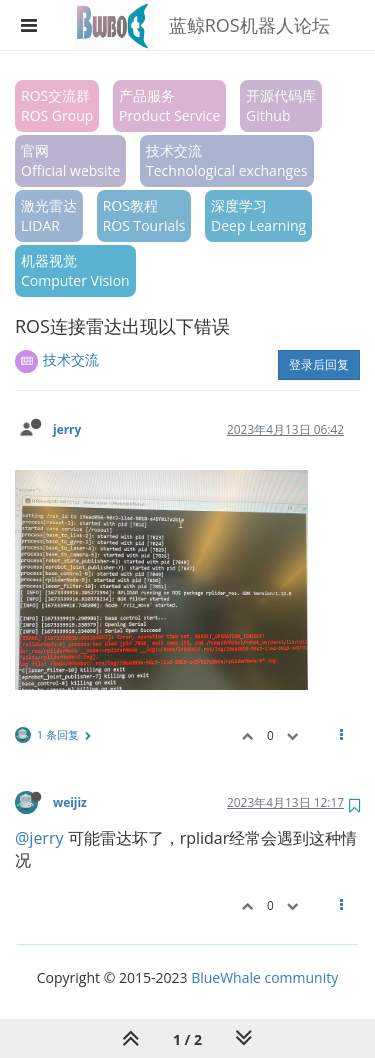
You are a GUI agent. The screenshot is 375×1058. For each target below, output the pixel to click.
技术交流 (71, 359)
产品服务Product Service (169, 105)
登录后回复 (319, 364)
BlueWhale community (264, 977)
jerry (67, 429)
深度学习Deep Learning (258, 215)
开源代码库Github (281, 105)
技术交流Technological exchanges (227, 160)
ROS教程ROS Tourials (144, 215)
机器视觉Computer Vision (75, 270)
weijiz (70, 802)
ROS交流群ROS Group (57, 105)
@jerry (39, 838)
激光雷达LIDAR (49, 215)
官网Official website (70, 160)
